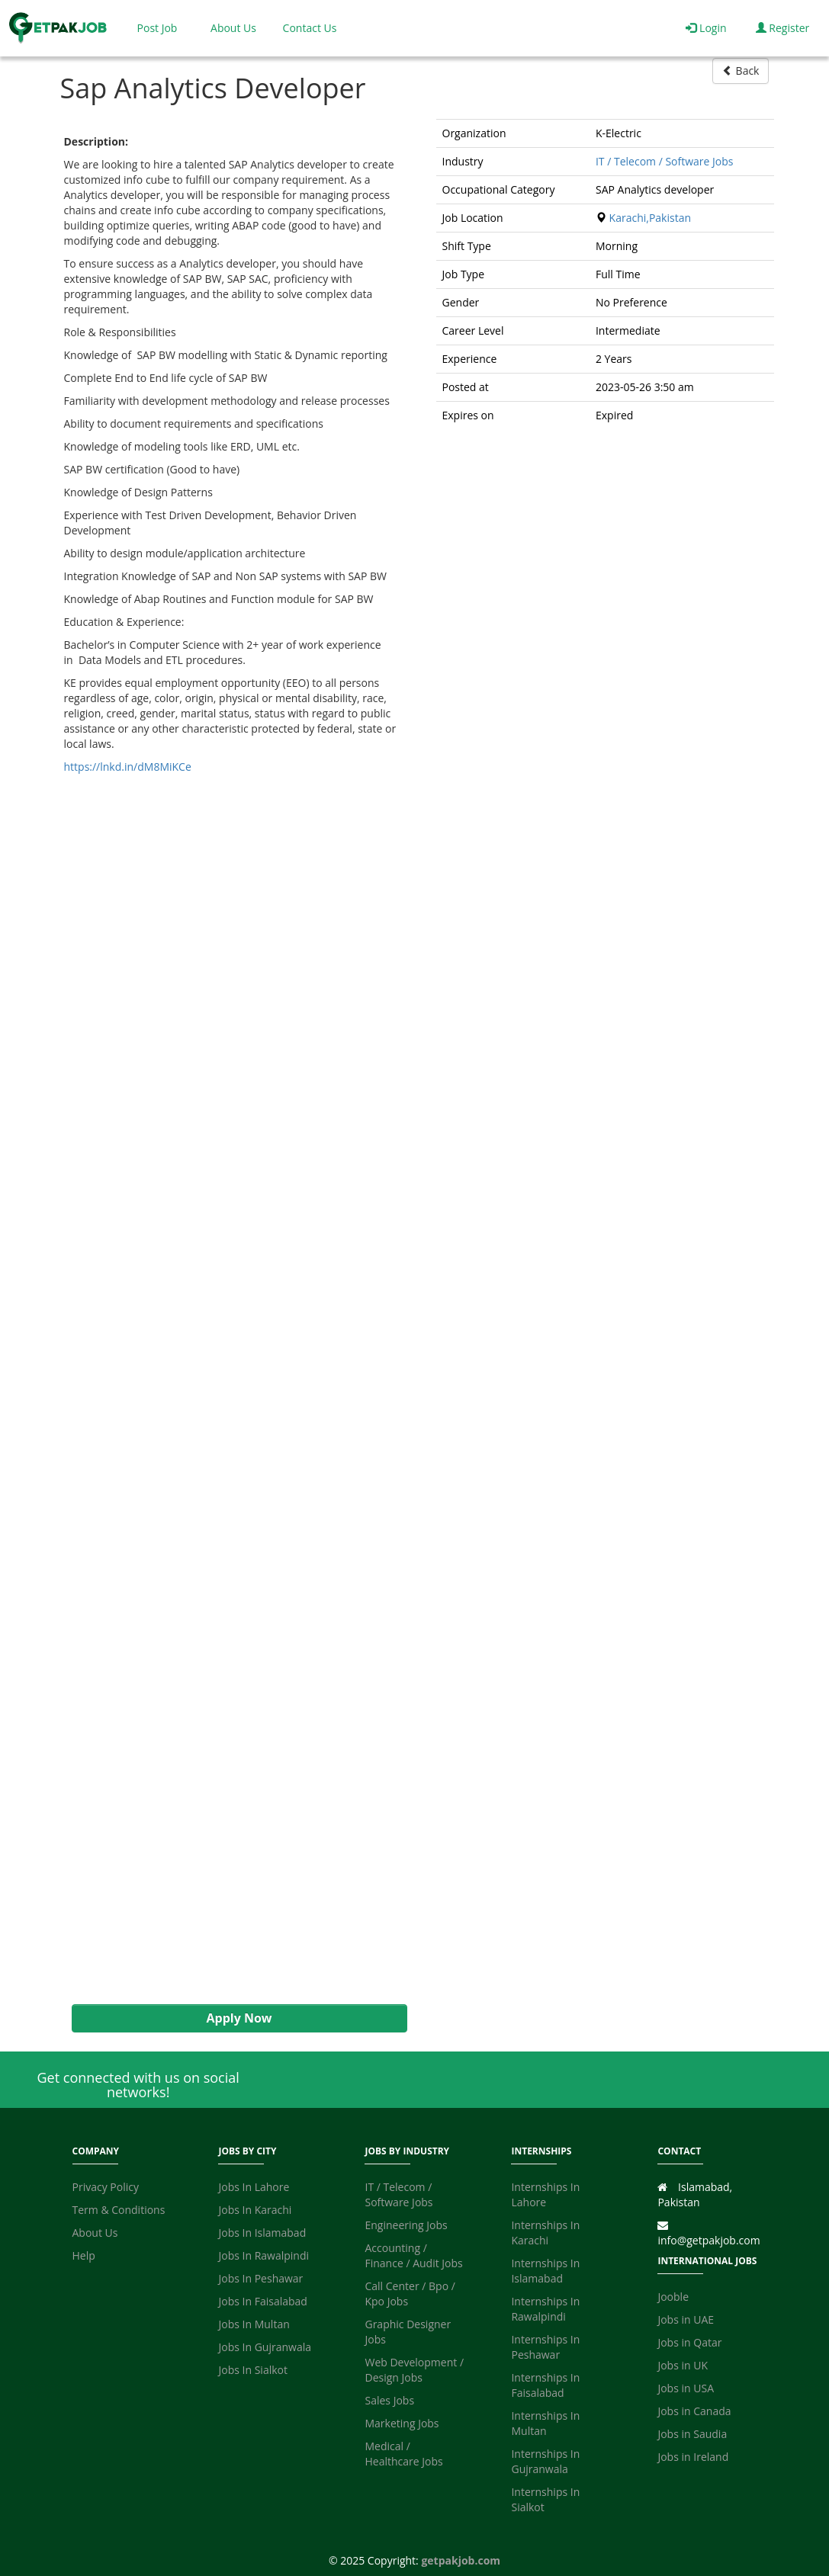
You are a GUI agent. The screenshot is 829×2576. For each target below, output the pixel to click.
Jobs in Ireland (692, 2456)
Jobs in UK (682, 2365)
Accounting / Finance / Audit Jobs (413, 2255)
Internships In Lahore (545, 2194)
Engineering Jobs (406, 2225)
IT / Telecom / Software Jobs (665, 161)
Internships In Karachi (545, 2232)
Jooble (673, 2296)
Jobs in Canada (694, 2411)
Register (783, 28)
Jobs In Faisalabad (262, 2301)
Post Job (157, 28)
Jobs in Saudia (692, 2434)
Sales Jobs (389, 2400)
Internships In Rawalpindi (545, 2309)
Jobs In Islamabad (262, 2232)
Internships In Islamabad (545, 2271)
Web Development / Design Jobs (414, 2370)
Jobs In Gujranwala (264, 2347)
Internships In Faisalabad (545, 2385)
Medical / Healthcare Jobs (403, 2454)
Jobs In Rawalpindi (263, 2255)
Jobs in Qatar (689, 2342)
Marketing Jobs (402, 2423)
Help (83, 2255)
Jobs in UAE (685, 2319)
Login (706, 28)
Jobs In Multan (253, 2324)
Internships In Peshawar (545, 2347)
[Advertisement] (232, 1389)
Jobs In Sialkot (252, 2370)
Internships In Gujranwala (545, 2461)
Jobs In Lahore (253, 2187)
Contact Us (310, 28)
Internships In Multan (545, 2423)
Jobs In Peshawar (260, 2278)
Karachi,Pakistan (650, 217)
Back (741, 70)
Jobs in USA (685, 2388)
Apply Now (239, 2018)
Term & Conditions (118, 2209)
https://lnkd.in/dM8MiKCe (127, 766)
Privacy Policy (105, 2187)
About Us (233, 28)
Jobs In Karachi (254, 2209)
